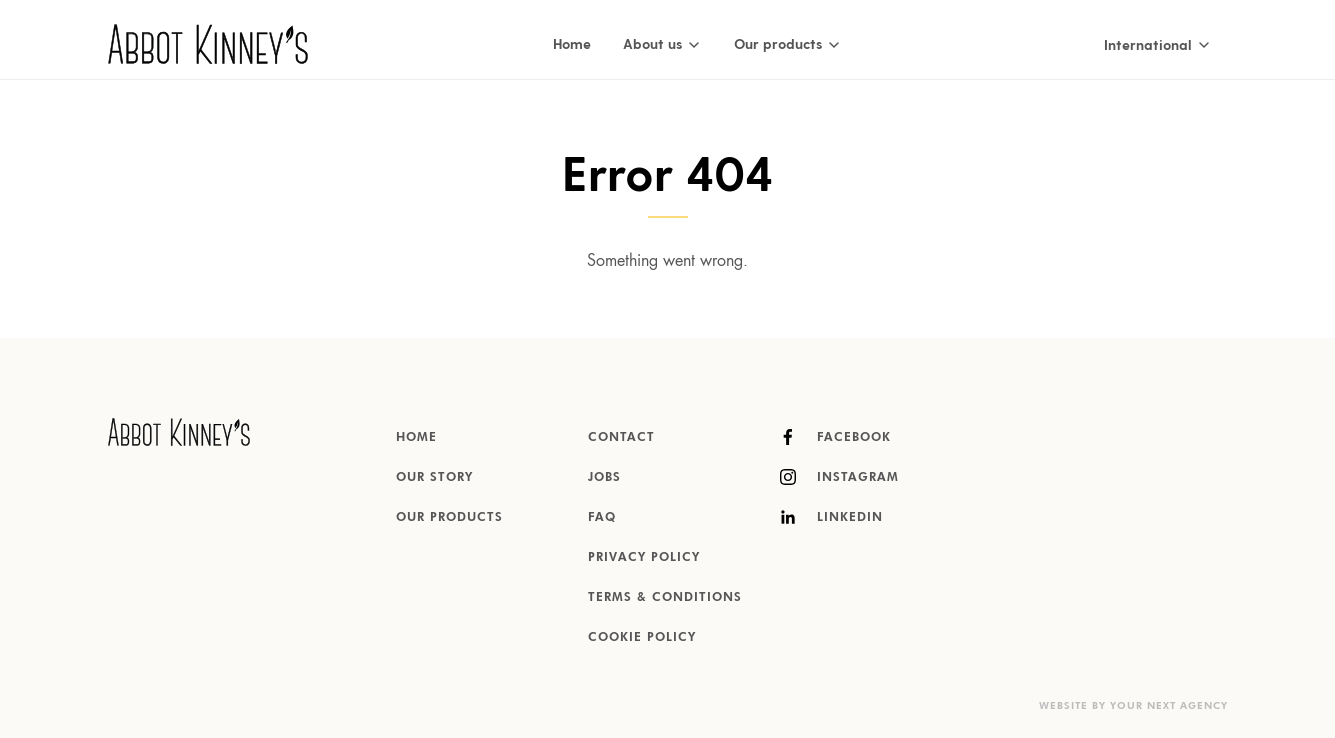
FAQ (602, 518)
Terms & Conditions (665, 598)
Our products (449, 518)
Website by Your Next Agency (1133, 706)
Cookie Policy (642, 638)
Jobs (604, 478)
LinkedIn (831, 517)
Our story (434, 478)
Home (572, 43)
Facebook (835, 437)
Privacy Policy (644, 558)
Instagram (839, 477)
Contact (621, 438)
